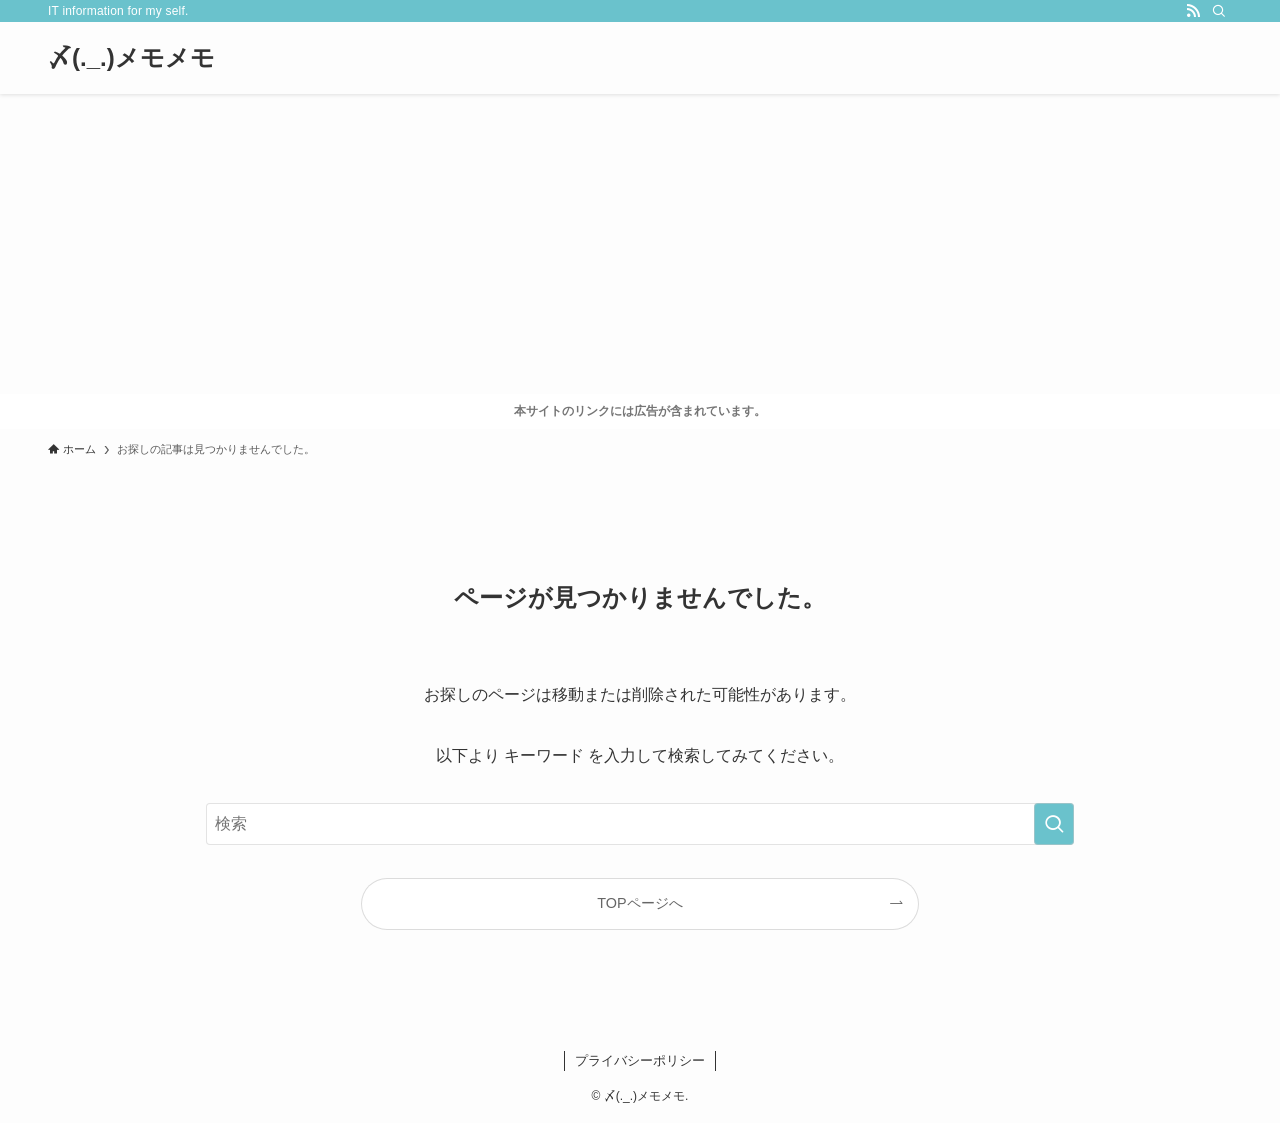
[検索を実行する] (1054, 824)
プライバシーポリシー (640, 1060)
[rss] (1193, 11)
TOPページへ (639, 903)
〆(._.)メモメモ (131, 58)
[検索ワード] (640, 824)
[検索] (1219, 11)
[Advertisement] (640, 244)
